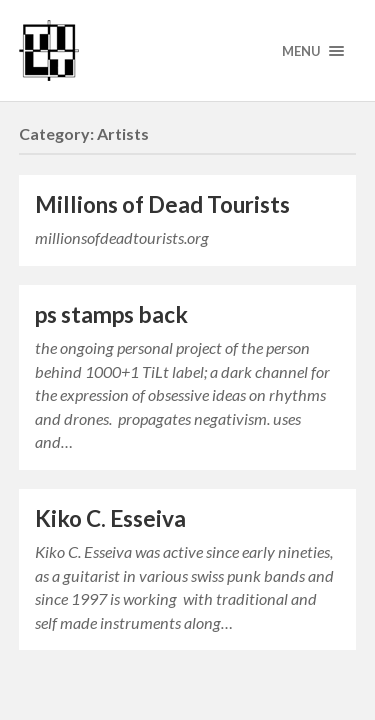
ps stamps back (111, 314)
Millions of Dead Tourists (162, 204)
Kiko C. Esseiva (110, 518)
